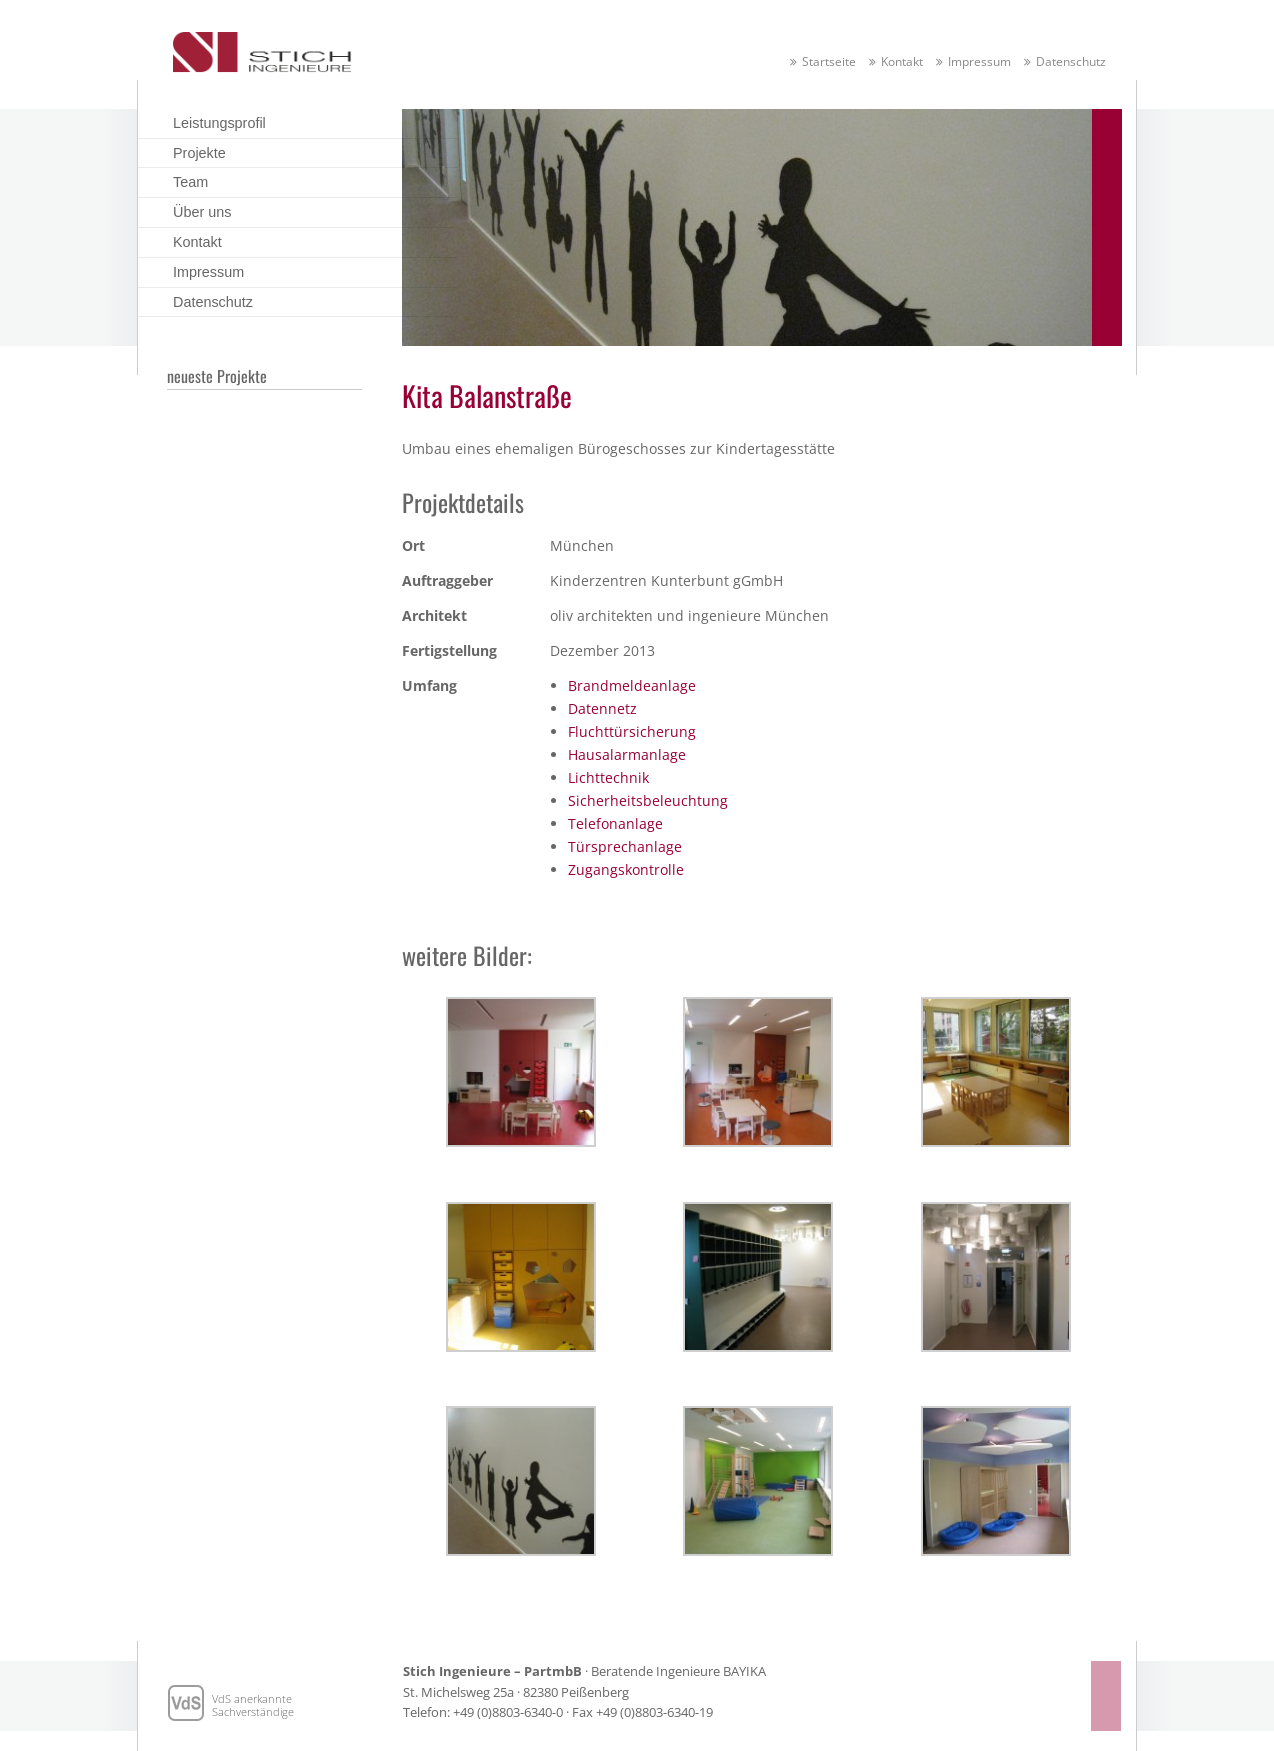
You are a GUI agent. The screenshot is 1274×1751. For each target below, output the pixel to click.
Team (190, 182)
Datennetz (602, 708)
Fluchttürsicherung (632, 731)
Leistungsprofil (219, 123)
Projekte (199, 153)
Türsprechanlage (625, 846)
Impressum (979, 61)
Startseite (829, 61)
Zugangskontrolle (626, 869)
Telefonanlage (615, 823)
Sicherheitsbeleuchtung (648, 800)
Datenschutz (1071, 61)
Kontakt (902, 61)
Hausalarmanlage (627, 754)
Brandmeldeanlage (632, 685)
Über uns (202, 212)
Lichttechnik (608, 777)
